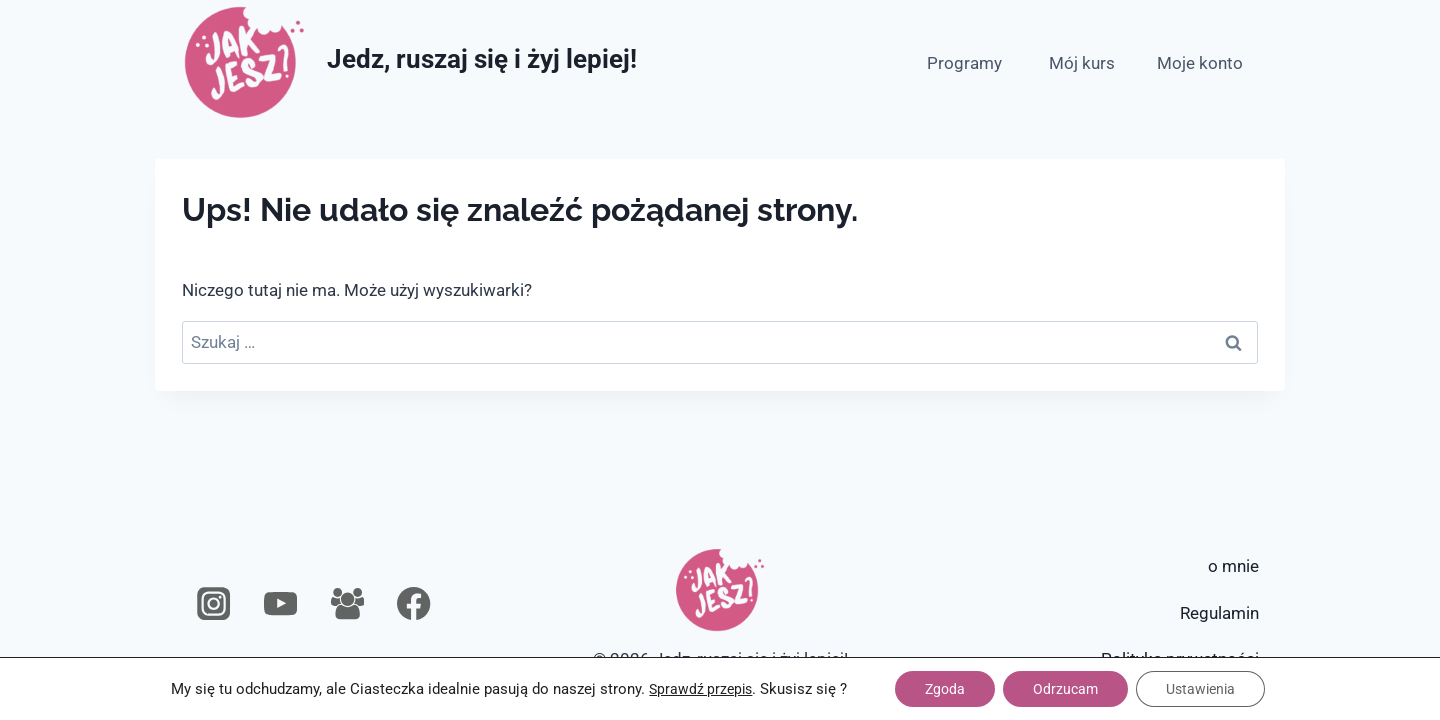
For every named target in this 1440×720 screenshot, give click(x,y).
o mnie (1233, 566)
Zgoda (945, 689)
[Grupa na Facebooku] (347, 604)
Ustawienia (1200, 689)
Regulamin (1219, 613)
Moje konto (1200, 63)
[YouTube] (280, 604)
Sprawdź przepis (700, 689)
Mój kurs (1082, 63)
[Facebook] (414, 604)
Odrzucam (1065, 689)
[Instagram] (214, 604)
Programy (964, 63)
